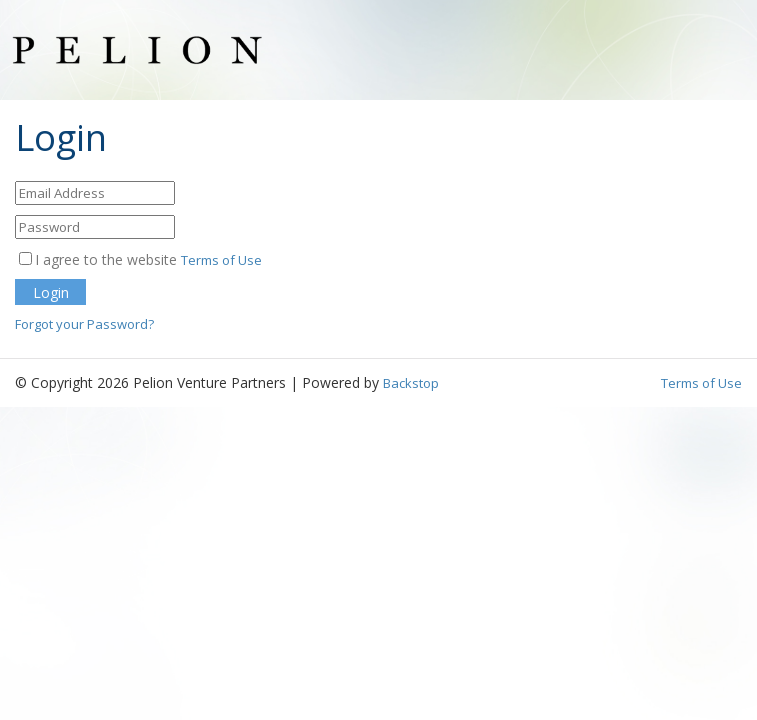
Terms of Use (221, 260)
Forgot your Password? (84, 324)
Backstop (411, 383)
